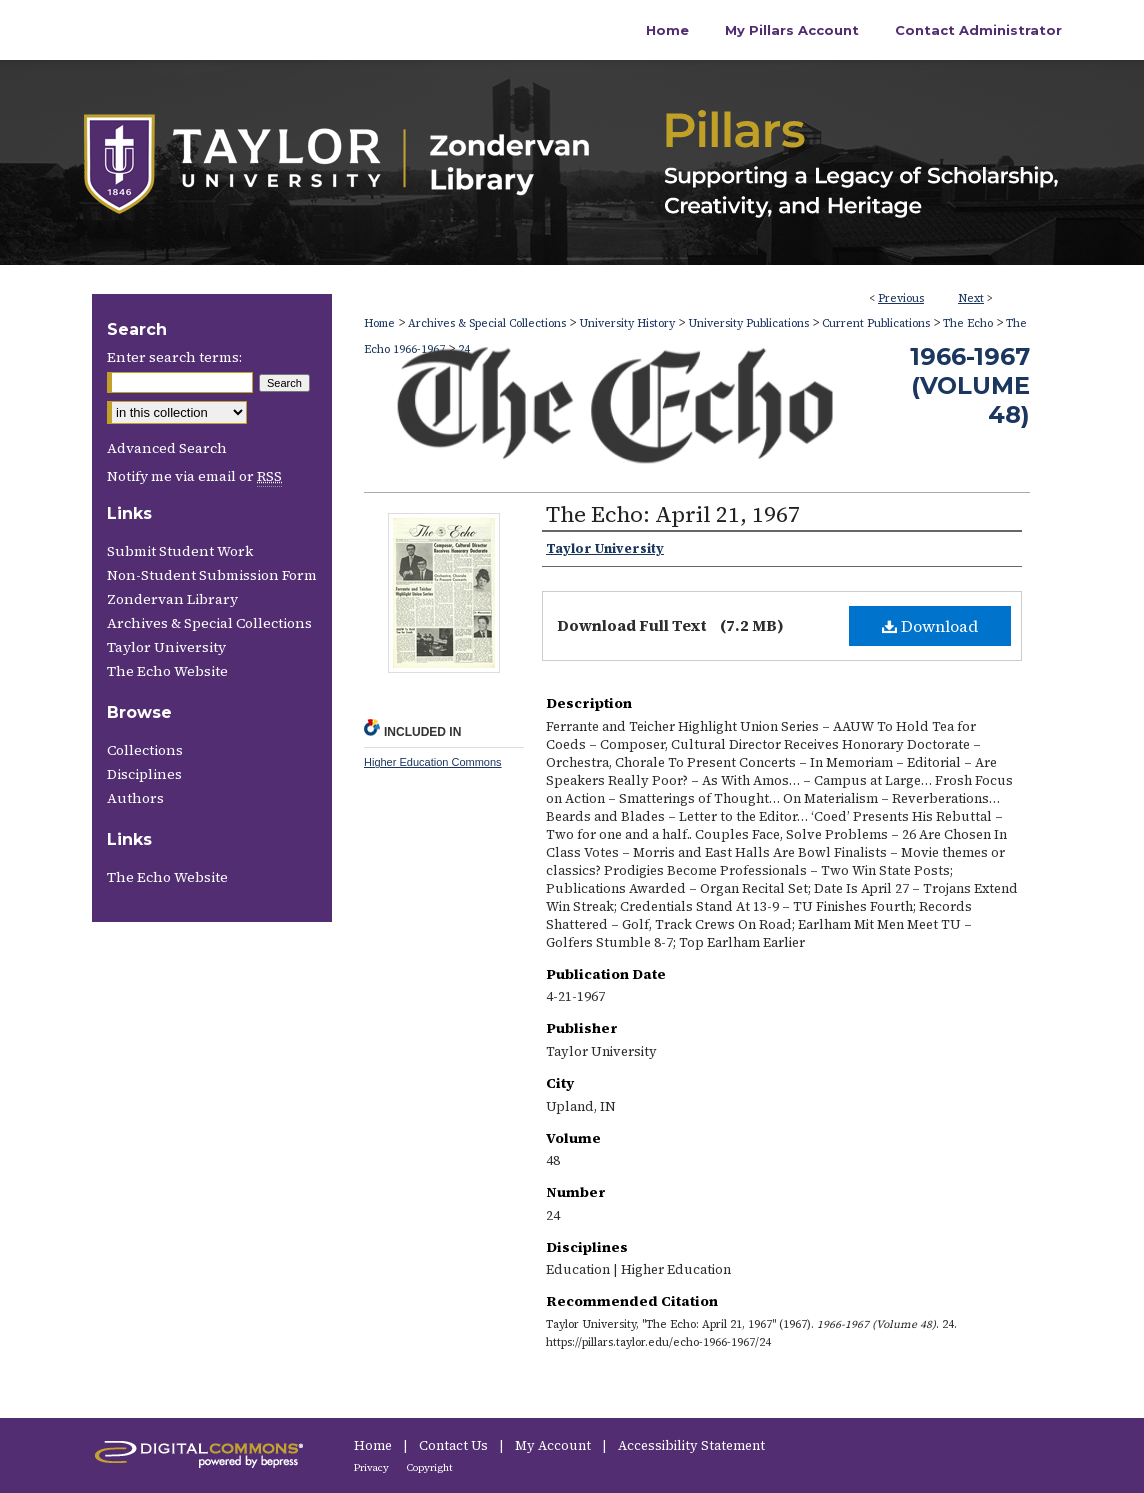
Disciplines (144, 774)
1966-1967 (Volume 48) (970, 385)
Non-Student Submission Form (212, 575)
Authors (135, 798)
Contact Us (455, 1445)
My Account (554, 1445)
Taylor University (166, 647)
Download (930, 626)
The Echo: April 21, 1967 (673, 514)
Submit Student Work (180, 551)
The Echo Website (167, 671)
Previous (901, 298)
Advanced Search (167, 448)
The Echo (968, 323)
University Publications (748, 323)
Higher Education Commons (433, 762)
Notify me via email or (194, 476)
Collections (145, 750)
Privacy (372, 1467)
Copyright (430, 1467)
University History (627, 323)
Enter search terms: (174, 357)
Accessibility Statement (691, 1445)
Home (379, 323)
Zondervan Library (172, 599)
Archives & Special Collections (487, 323)
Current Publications (876, 323)
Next (971, 298)
